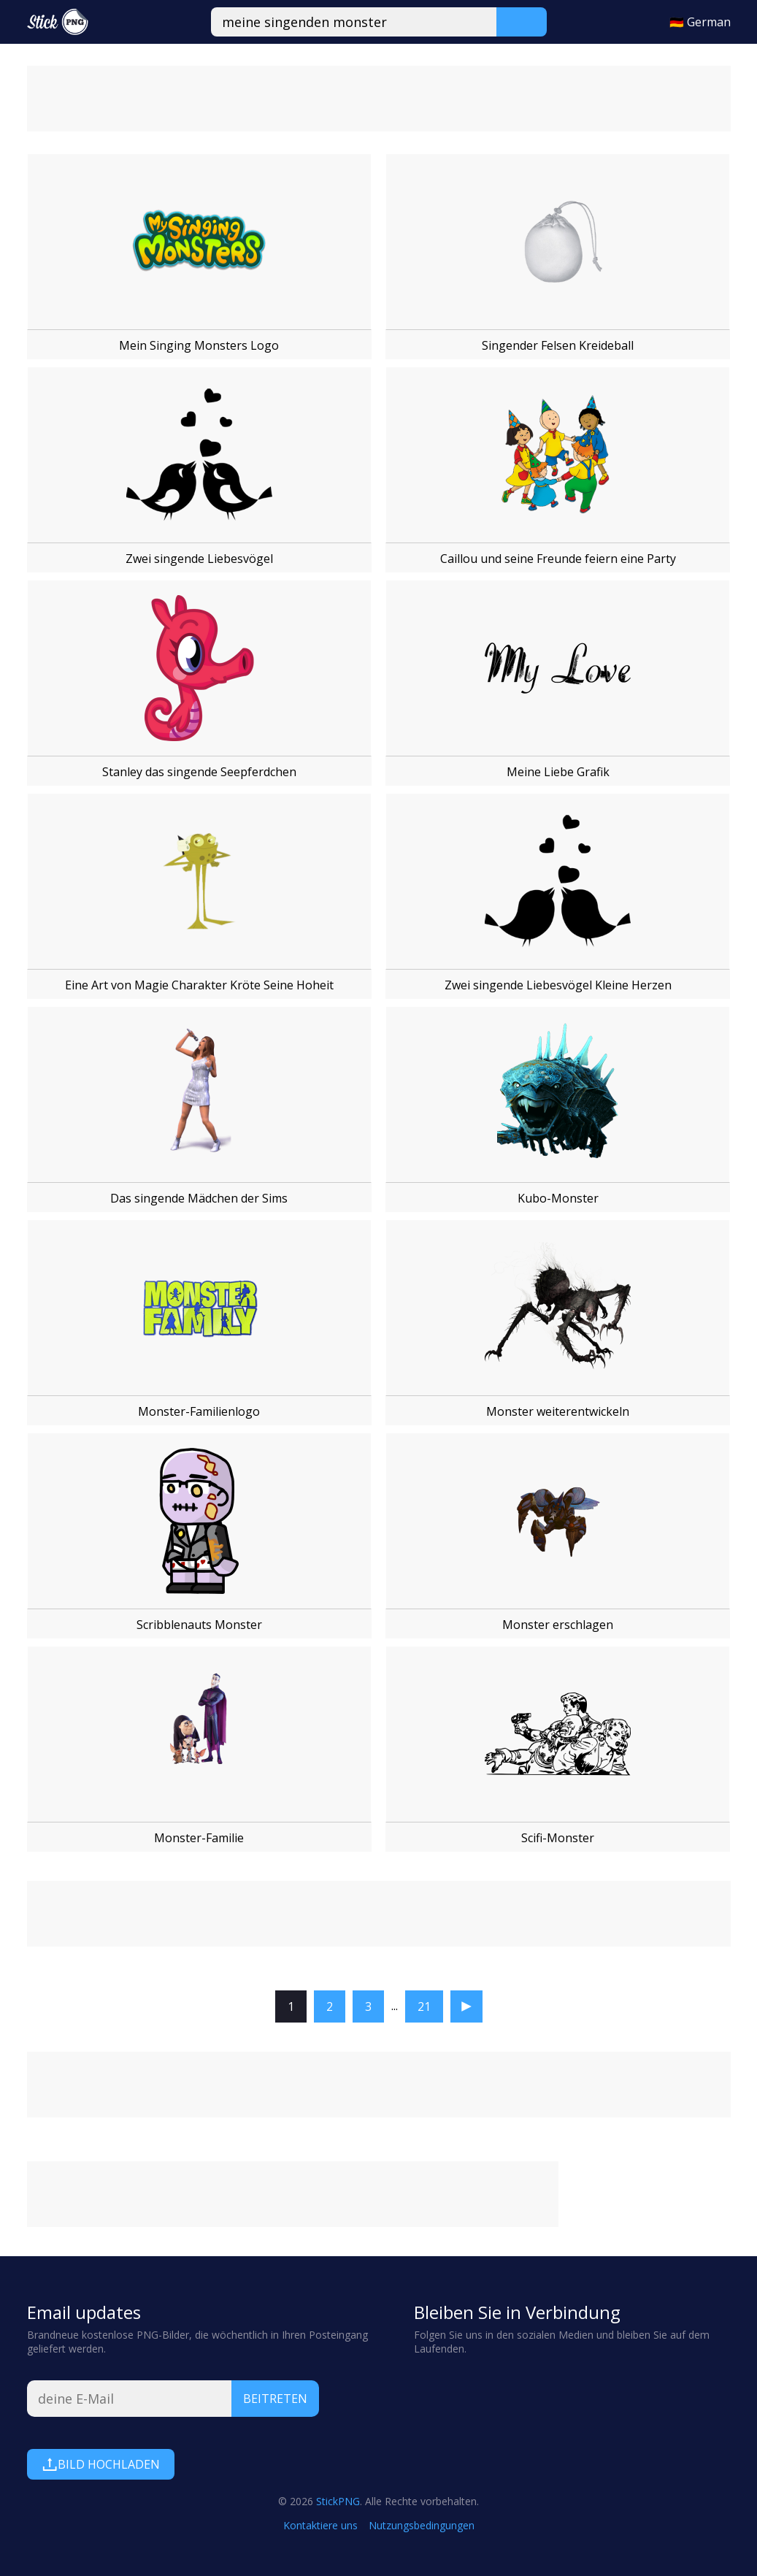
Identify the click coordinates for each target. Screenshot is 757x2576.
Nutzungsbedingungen (421, 2525)
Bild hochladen (101, 2464)
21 (424, 2006)
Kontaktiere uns (320, 2525)
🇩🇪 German (700, 22)
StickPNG (338, 2501)
